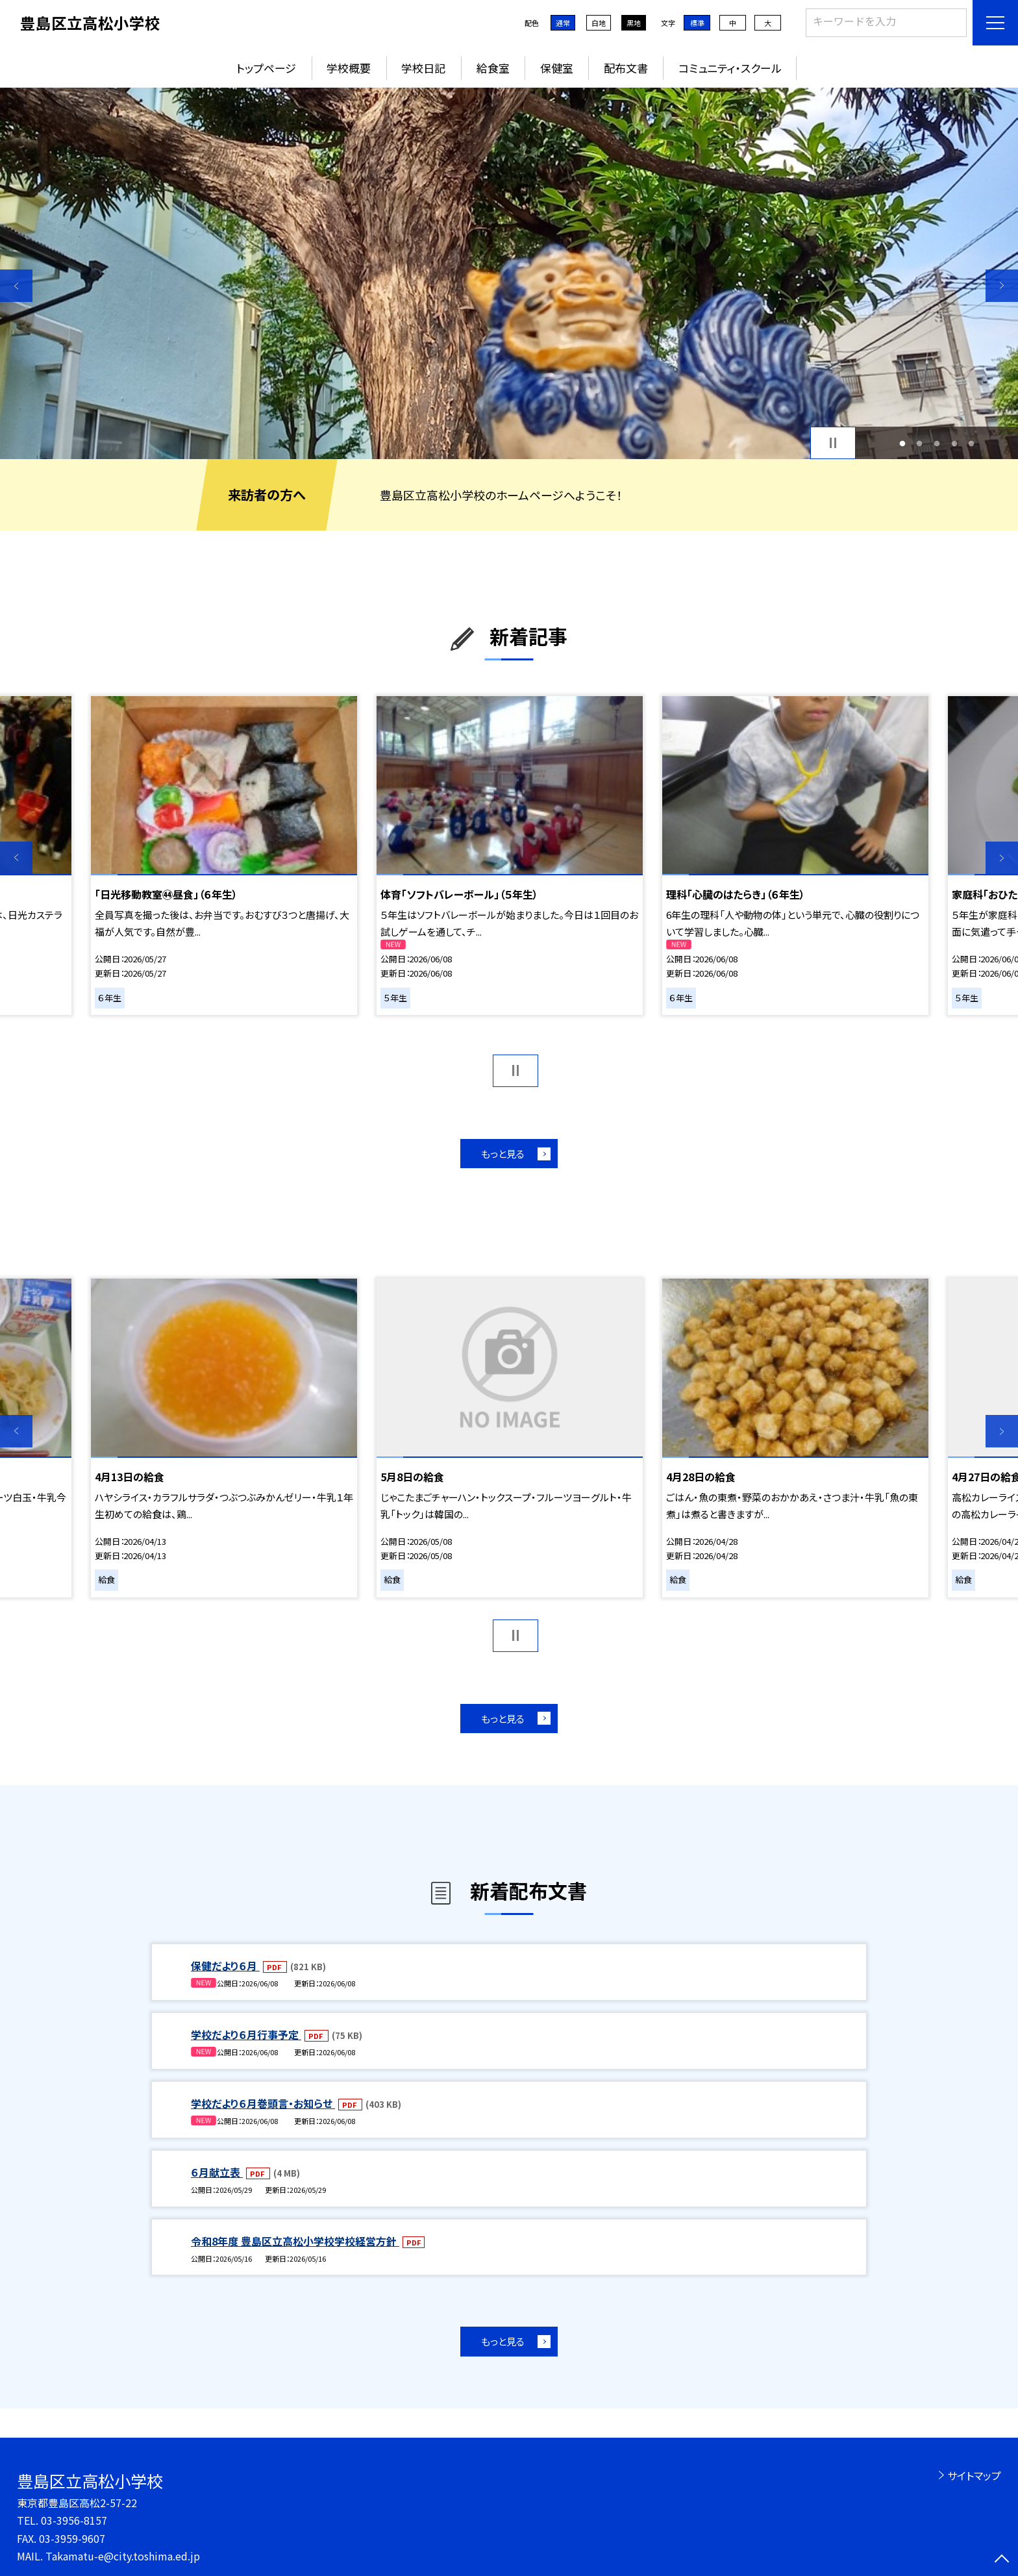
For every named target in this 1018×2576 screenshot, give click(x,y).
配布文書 (626, 68)
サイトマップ (974, 2475)
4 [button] (954, 443)
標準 (697, 23)
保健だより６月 (225, 1965)
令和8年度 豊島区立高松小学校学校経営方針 (295, 2241)
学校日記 (423, 68)
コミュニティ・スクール (730, 68)
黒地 (634, 23)
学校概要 (349, 68)
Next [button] (1002, 285)
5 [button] (972, 443)
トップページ (266, 68)
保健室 (556, 68)
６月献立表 (217, 2172)
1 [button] (902, 443)
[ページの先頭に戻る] (1002, 2560)
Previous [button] (16, 285)
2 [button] (920, 443)
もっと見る (503, 1153)
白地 (598, 23)
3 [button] (937, 443)
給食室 (493, 68)
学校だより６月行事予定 (246, 2034)
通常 (563, 23)
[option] (509, 273)
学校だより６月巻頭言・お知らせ (263, 2103)
